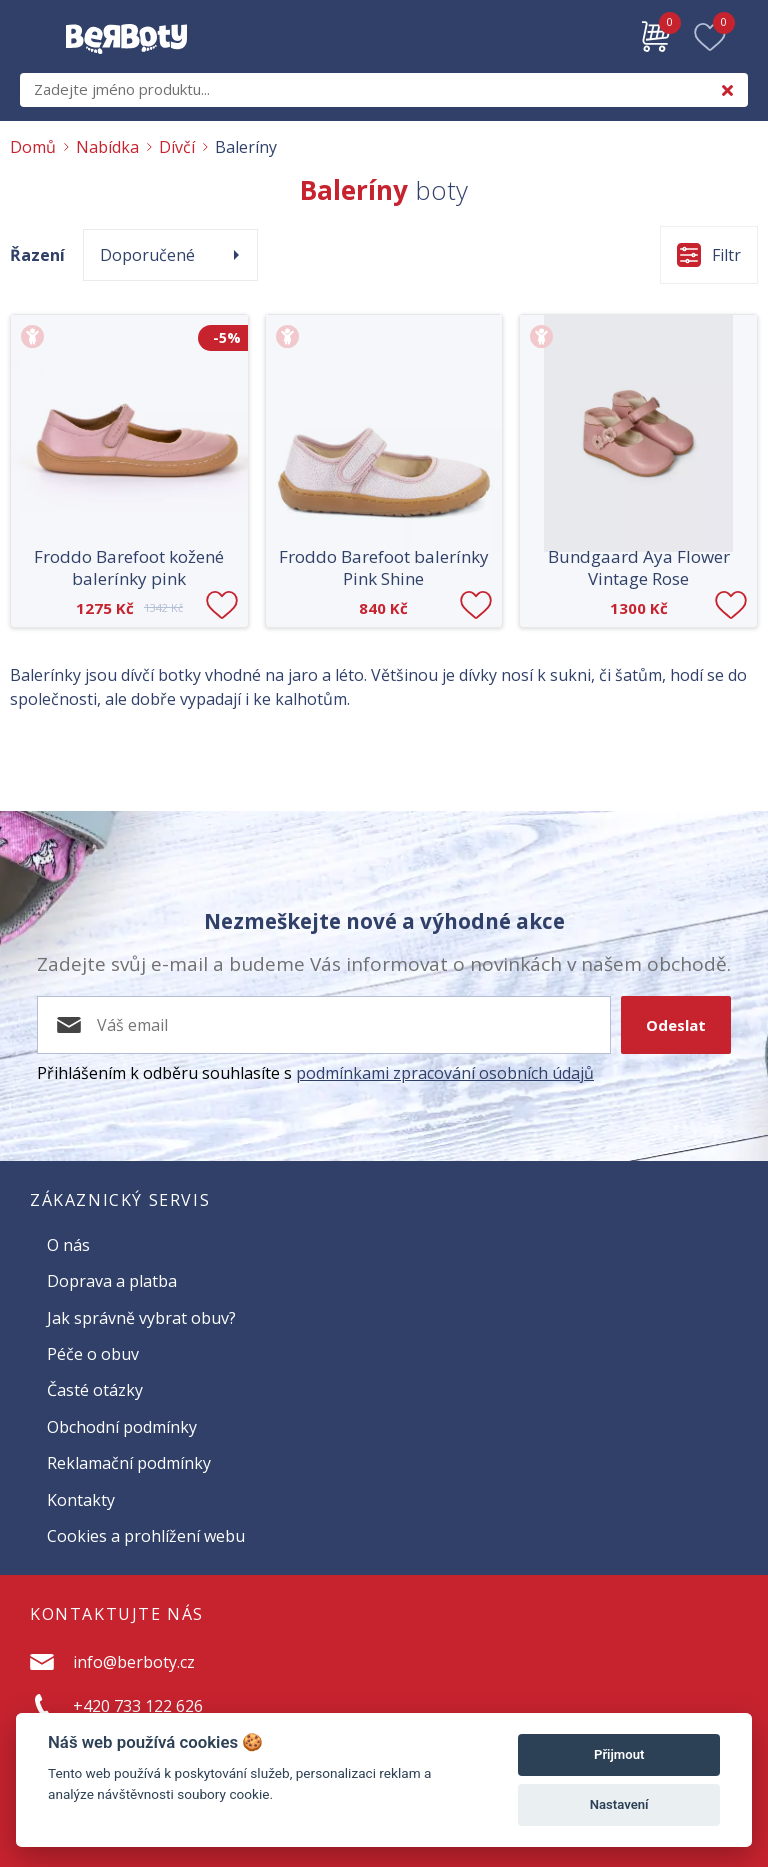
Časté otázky (95, 1390)
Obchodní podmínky (122, 1427)
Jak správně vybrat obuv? (141, 1318)
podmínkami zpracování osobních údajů (445, 1073)
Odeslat (676, 1025)
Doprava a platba (112, 1281)
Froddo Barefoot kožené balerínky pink (129, 568)
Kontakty (81, 1500)
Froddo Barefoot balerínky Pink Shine (384, 568)
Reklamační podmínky (129, 1463)
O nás (68, 1245)
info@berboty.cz (134, 1662)
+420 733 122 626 (138, 1706)
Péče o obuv (93, 1354)
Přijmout (619, 1754)
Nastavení (619, 1804)
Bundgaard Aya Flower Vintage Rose (639, 568)
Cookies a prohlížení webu (146, 1536)
